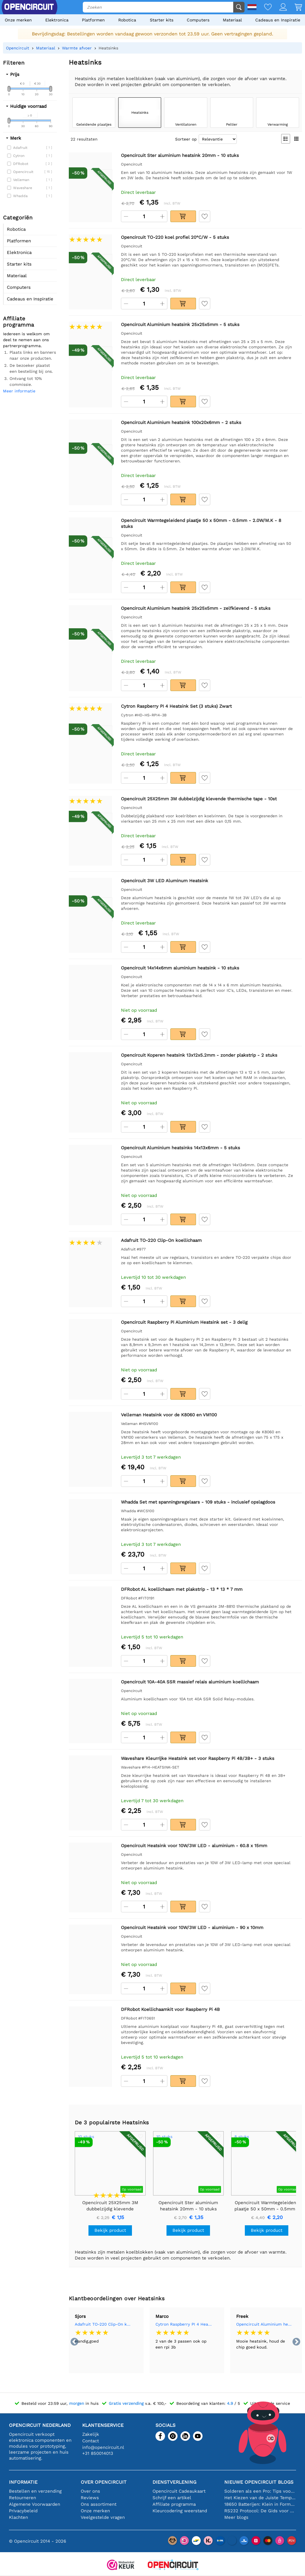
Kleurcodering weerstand (179, 2510)
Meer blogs (236, 2517)
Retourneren (22, 2497)
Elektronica (57, 20)
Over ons (90, 2491)
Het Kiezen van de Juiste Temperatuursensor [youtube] (260, 2497)
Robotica (127, 20)
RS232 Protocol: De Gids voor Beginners (260, 2510)
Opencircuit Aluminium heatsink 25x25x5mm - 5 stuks (264, 2324)
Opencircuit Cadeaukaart (179, 2491)
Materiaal (232, 20)
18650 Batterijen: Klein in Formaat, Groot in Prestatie (260, 2504)
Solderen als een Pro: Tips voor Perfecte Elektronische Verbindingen (260, 2491)
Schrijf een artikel (171, 2497)
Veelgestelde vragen (103, 2517)
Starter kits (161, 20)
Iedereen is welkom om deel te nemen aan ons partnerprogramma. (26, 339)
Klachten (18, 2517)
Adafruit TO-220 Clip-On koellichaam (103, 2324)
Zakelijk (90, 2434)
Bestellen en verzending (35, 2491)
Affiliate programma (174, 2504)
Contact (90, 2441)
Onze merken (18, 20)
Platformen (93, 20)
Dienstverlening (174, 2482)
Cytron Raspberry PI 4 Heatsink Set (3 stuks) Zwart (183, 2324)
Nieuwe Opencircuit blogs (258, 2482)
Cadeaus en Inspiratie (277, 20)
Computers (198, 20)
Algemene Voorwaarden (34, 2504)
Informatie (23, 2482)
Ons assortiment (98, 2504)
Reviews (90, 2497)
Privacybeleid (23, 2510)
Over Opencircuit (104, 2482)
